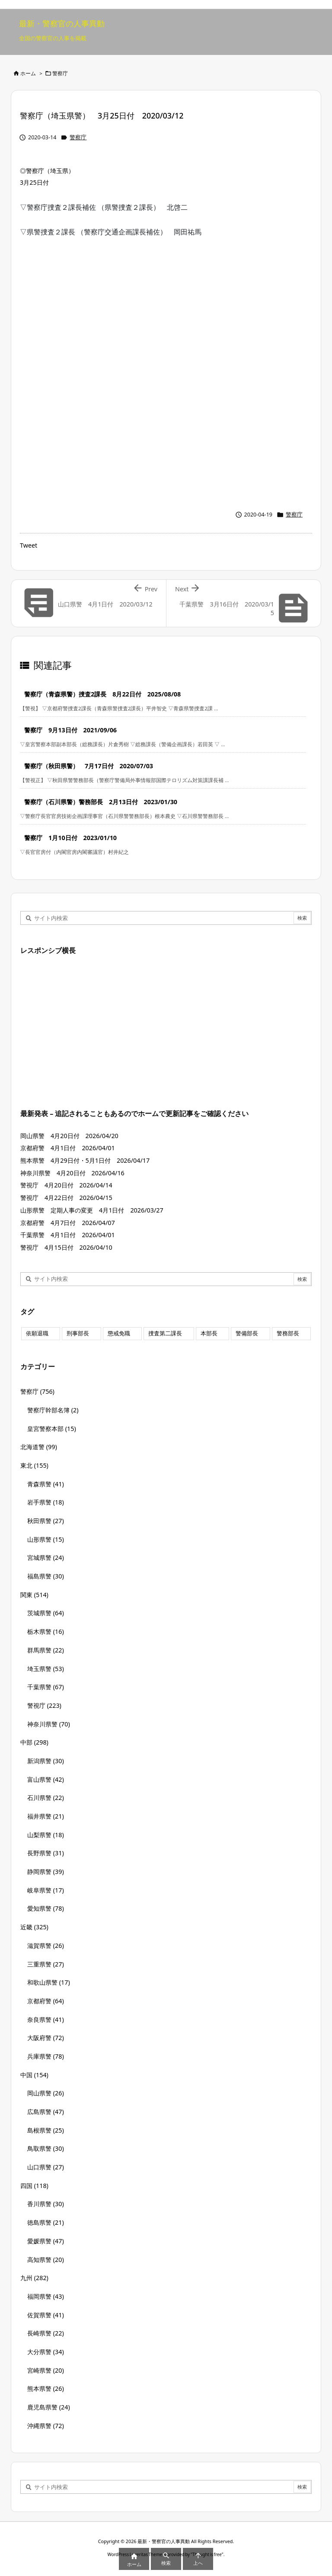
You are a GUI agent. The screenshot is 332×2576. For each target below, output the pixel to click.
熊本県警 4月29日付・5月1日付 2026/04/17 (85, 1160)
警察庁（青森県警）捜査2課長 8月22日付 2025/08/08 (102, 694)
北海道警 (38, 1447)
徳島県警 (45, 2222)
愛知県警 (45, 1908)
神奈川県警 (48, 1724)
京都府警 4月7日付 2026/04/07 (70, 1223)
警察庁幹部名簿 (53, 1410)
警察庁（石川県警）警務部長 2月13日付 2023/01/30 (100, 802)
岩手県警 (45, 1502)
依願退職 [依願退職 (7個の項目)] (37, 1333)
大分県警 (45, 2352)
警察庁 (60, 73)
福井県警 (45, 1816)
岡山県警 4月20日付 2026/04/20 (69, 1136)
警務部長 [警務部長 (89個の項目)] (288, 1333)
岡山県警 (45, 2093)
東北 (34, 1465)
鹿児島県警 (48, 2407)
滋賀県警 (45, 1945)
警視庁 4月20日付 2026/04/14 (66, 1185)
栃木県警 (45, 1631)
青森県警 (45, 1484)
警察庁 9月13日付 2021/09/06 (70, 730)
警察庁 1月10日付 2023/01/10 (70, 838)
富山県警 (45, 1779)
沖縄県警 (45, 2426)
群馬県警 (45, 1650)
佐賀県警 (45, 2315)
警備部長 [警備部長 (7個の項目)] (247, 1333)
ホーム (28, 73)
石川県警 (45, 1797)
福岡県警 (45, 2296)
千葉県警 (45, 1687)
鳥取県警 (45, 2148)
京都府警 (45, 2001)
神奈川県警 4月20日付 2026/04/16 (72, 1173)
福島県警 (45, 1576)
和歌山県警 (48, 1982)
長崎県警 (45, 2333)
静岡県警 (45, 1871)
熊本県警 (45, 2388)
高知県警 (45, 2259)
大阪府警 (45, 2038)
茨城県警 (45, 1613)
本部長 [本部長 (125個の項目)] (209, 1333)
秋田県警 (45, 1521)
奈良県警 (45, 2019)
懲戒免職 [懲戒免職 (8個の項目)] (119, 1333)
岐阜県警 (45, 1890)
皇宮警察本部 (51, 1428)
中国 (34, 2075)
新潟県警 (45, 1761)
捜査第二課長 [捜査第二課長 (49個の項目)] (165, 1333)
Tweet (28, 545)
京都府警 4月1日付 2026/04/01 (67, 1148)
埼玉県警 (45, 1669)
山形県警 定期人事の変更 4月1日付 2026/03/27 (91, 1210)
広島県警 (45, 2112)
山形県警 (45, 1539)
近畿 (34, 1927)
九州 (34, 2278)
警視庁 (44, 1705)
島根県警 (45, 2130)
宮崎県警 (45, 2370)
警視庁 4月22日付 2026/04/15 (66, 1197)
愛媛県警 (45, 2241)
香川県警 (45, 2204)
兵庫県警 (45, 2056)
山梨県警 (45, 1835)
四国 (34, 2185)
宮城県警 (45, 1557)
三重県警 (45, 1964)
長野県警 (45, 1853)
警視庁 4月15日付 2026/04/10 (66, 1247)
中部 (34, 1742)
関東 (34, 1595)
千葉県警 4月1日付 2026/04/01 (67, 1235)
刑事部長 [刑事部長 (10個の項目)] (78, 1333)
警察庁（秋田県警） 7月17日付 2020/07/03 (88, 766)
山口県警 (45, 2167)
